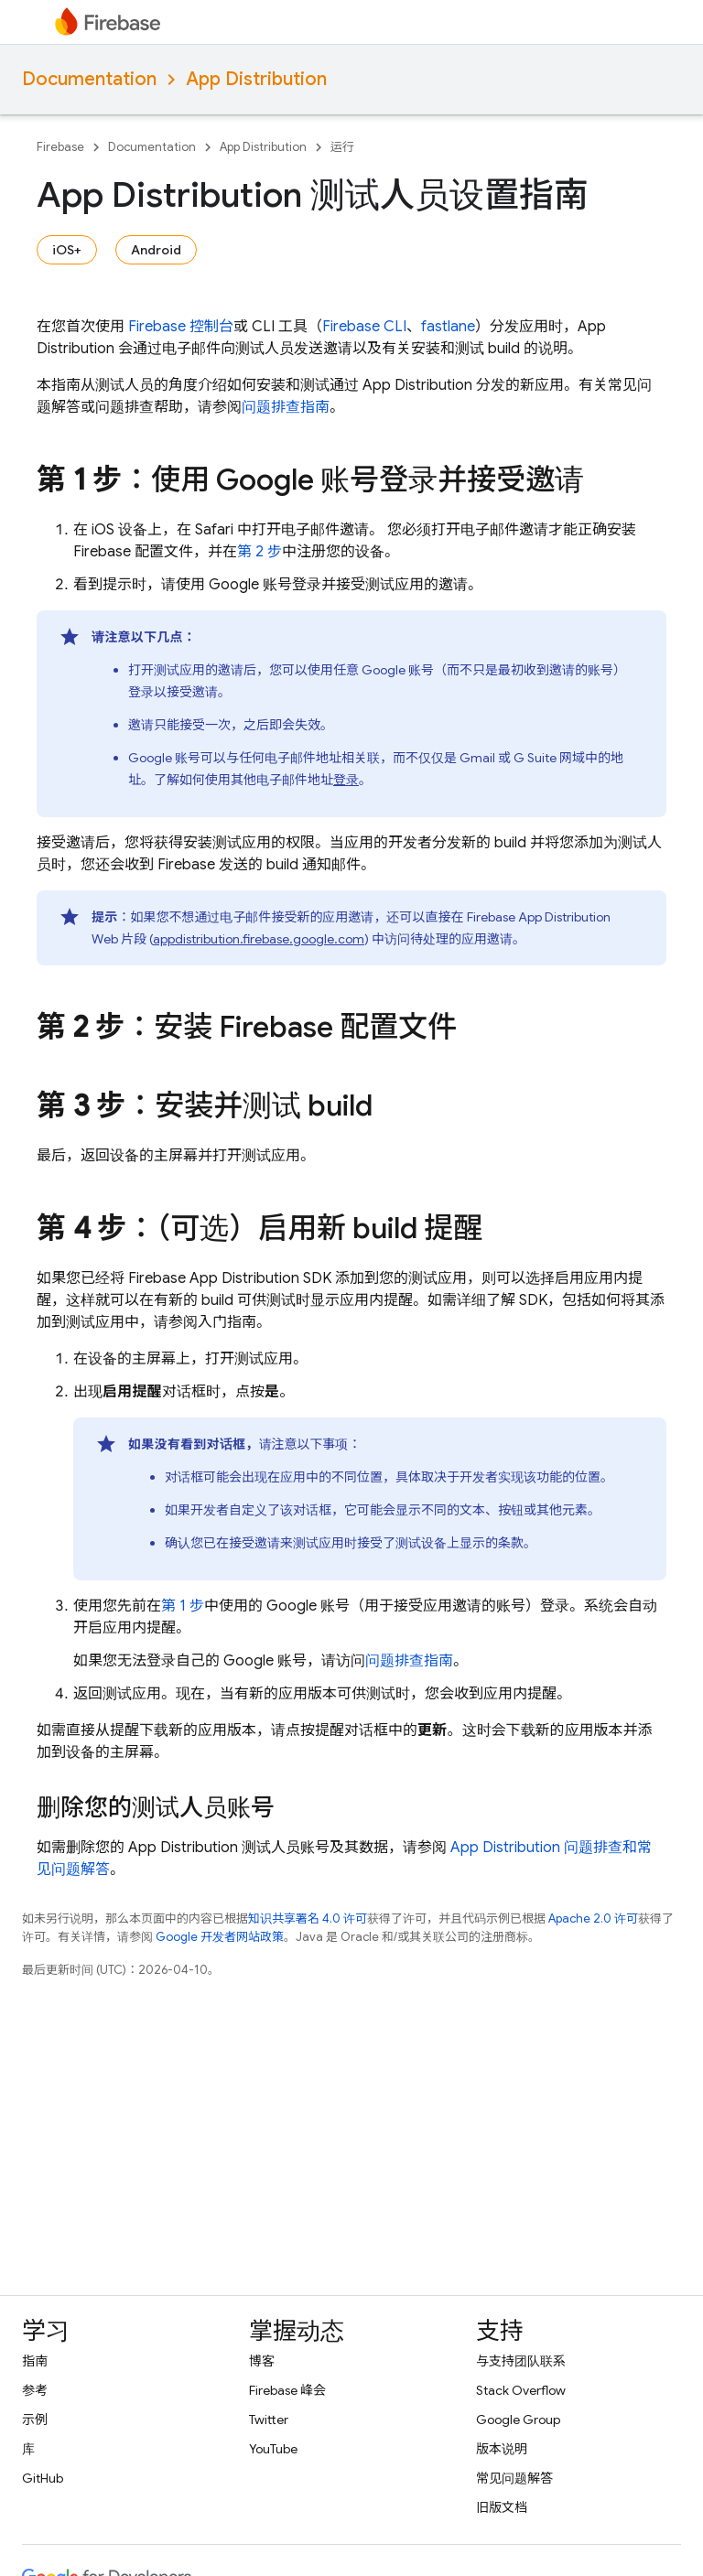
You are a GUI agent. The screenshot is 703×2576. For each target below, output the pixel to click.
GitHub (42, 2478)
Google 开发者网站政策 (220, 1937)
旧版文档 (501, 2507)
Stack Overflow (521, 2390)
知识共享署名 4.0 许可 (307, 1918)
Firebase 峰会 (287, 2390)
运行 (342, 147)
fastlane (448, 327)
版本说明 (501, 2449)
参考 (35, 2390)
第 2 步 (259, 552)
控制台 (180, 327)
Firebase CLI (364, 327)
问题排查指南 (286, 407)
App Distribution (256, 79)
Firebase (60, 147)
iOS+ (66, 250)
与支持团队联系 (521, 2361)
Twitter (268, 2419)
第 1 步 (182, 1606)
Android (156, 250)
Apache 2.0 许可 (593, 1918)
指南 (35, 2361)
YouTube (273, 2449)
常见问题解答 (514, 2478)
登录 (346, 779)
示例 (35, 2419)
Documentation (89, 79)
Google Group (518, 2419)
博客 (262, 2361)
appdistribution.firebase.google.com (258, 939)
